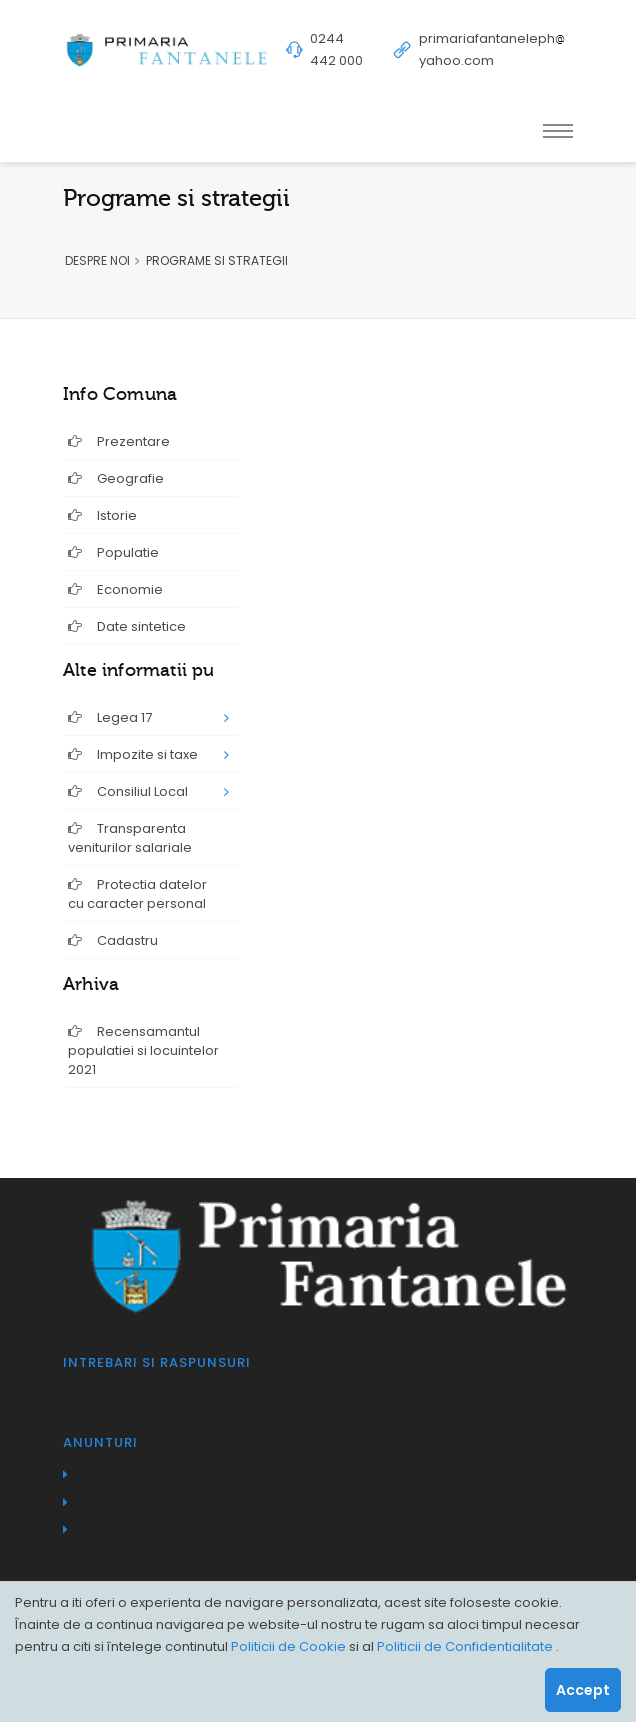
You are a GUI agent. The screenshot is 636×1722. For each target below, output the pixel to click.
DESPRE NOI (97, 260)
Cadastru (113, 940)
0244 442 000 (336, 49)
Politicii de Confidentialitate (466, 1646)
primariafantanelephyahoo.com (492, 49)
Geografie (116, 478)
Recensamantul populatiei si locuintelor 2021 (143, 1050)
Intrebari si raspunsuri (157, 1362)
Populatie (113, 552)
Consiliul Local (128, 791)
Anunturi (100, 1442)
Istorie (102, 515)
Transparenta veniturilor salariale (130, 838)
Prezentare (119, 441)
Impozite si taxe (133, 754)
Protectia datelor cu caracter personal (137, 894)
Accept (583, 1690)
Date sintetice (127, 626)
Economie (115, 589)
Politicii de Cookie (290, 1646)
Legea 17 (110, 717)
